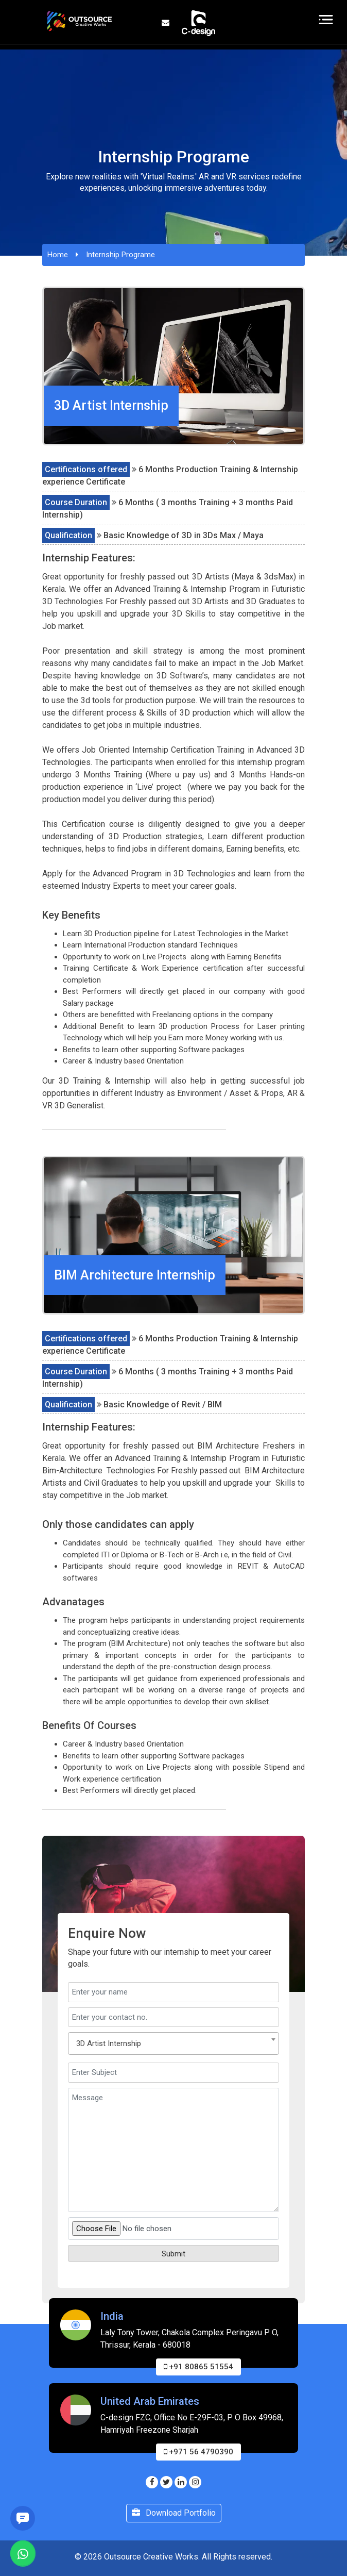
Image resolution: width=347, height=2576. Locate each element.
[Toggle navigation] (326, 19)
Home (57, 254)
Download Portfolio (174, 2513)
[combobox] (173, 2043)
